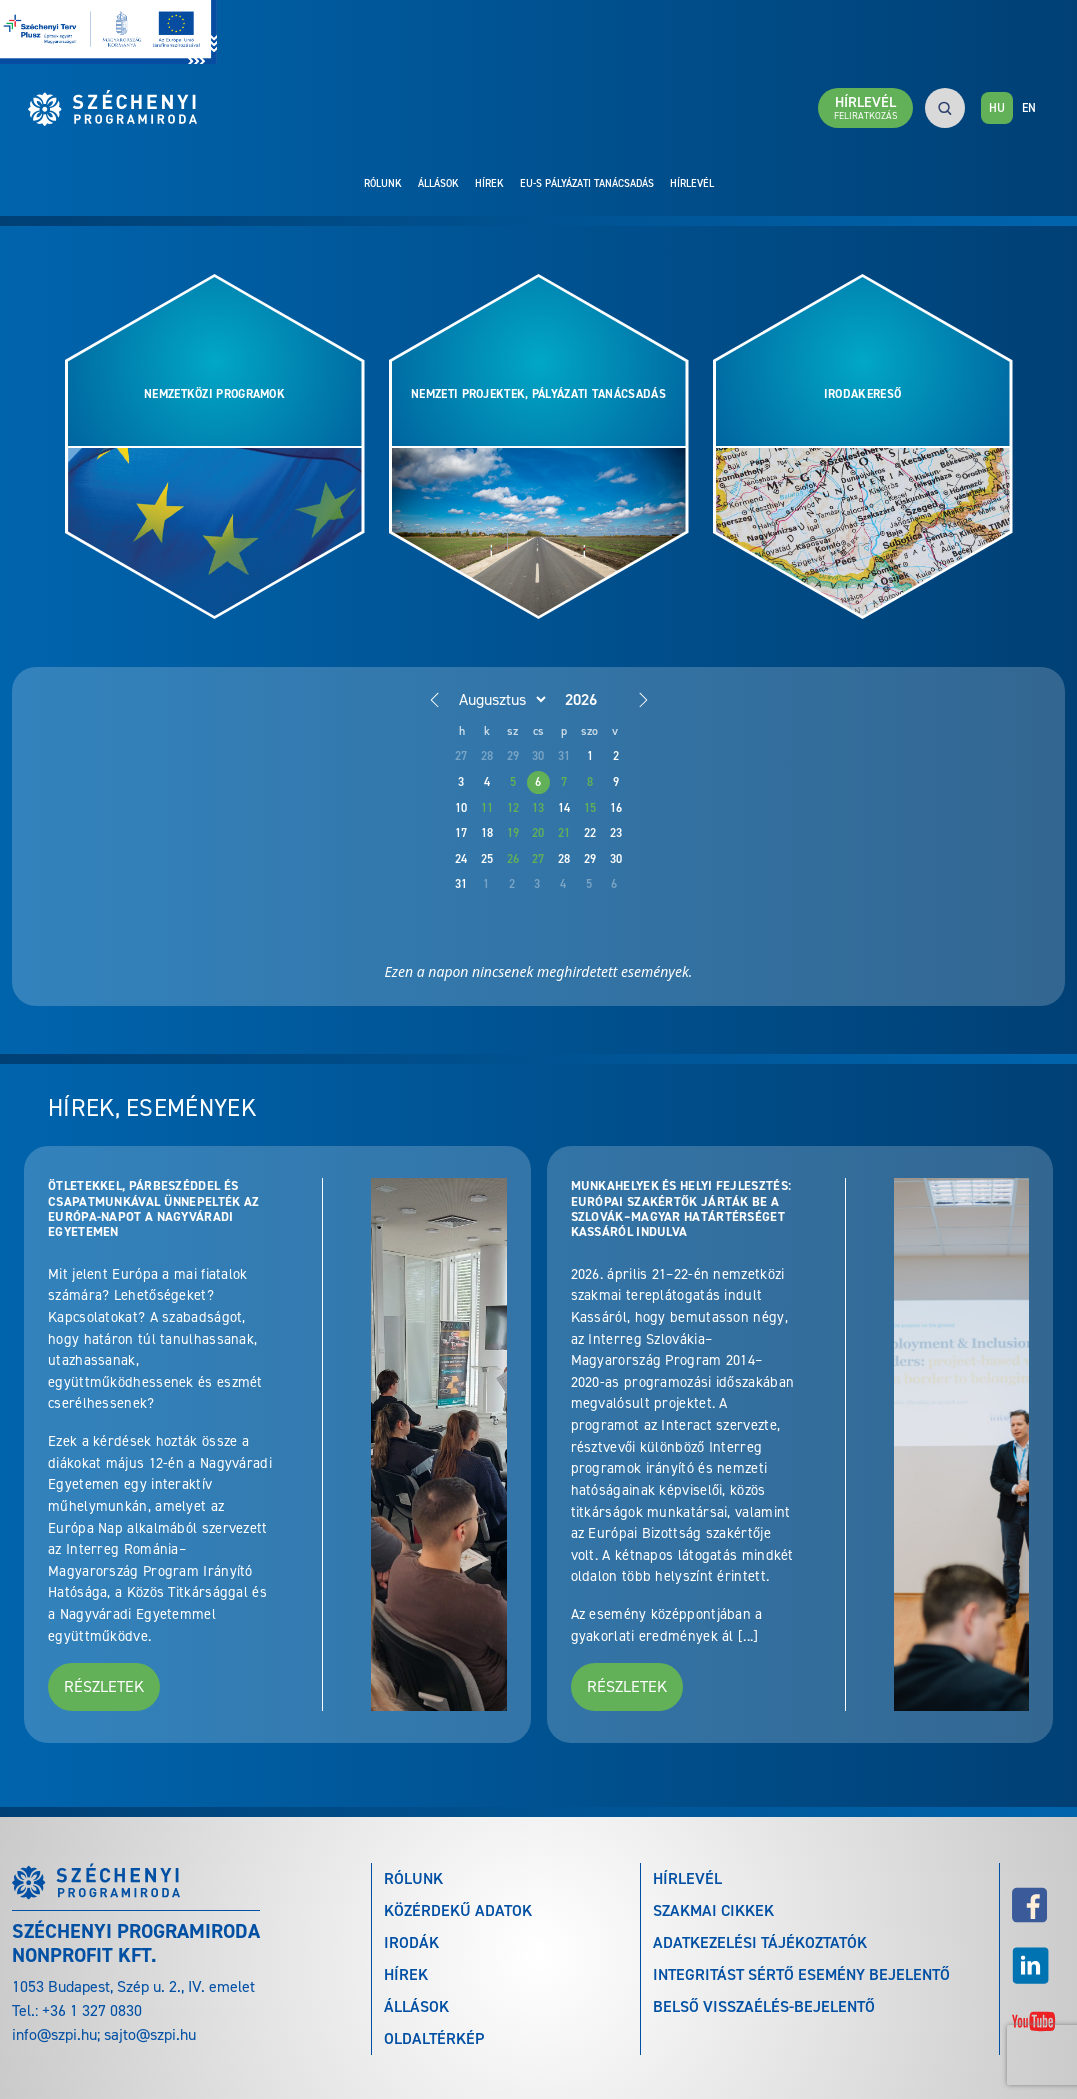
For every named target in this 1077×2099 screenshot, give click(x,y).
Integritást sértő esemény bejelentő (801, 1974)
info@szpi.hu (54, 2034)
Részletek (104, 1686)
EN (1029, 108)
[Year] (597, 699)
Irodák (411, 1942)
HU (997, 108)
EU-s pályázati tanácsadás (587, 183)
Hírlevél (692, 183)
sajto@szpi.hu (150, 2034)
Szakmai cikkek (713, 1910)
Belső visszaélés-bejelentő (764, 2006)
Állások (438, 183)
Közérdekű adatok (458, 1910)
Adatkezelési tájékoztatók (760, 1942)
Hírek (489, 183)
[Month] (499, 699)
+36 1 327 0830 (92, 2010)
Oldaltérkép (434, 2038)
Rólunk (383, 183)
